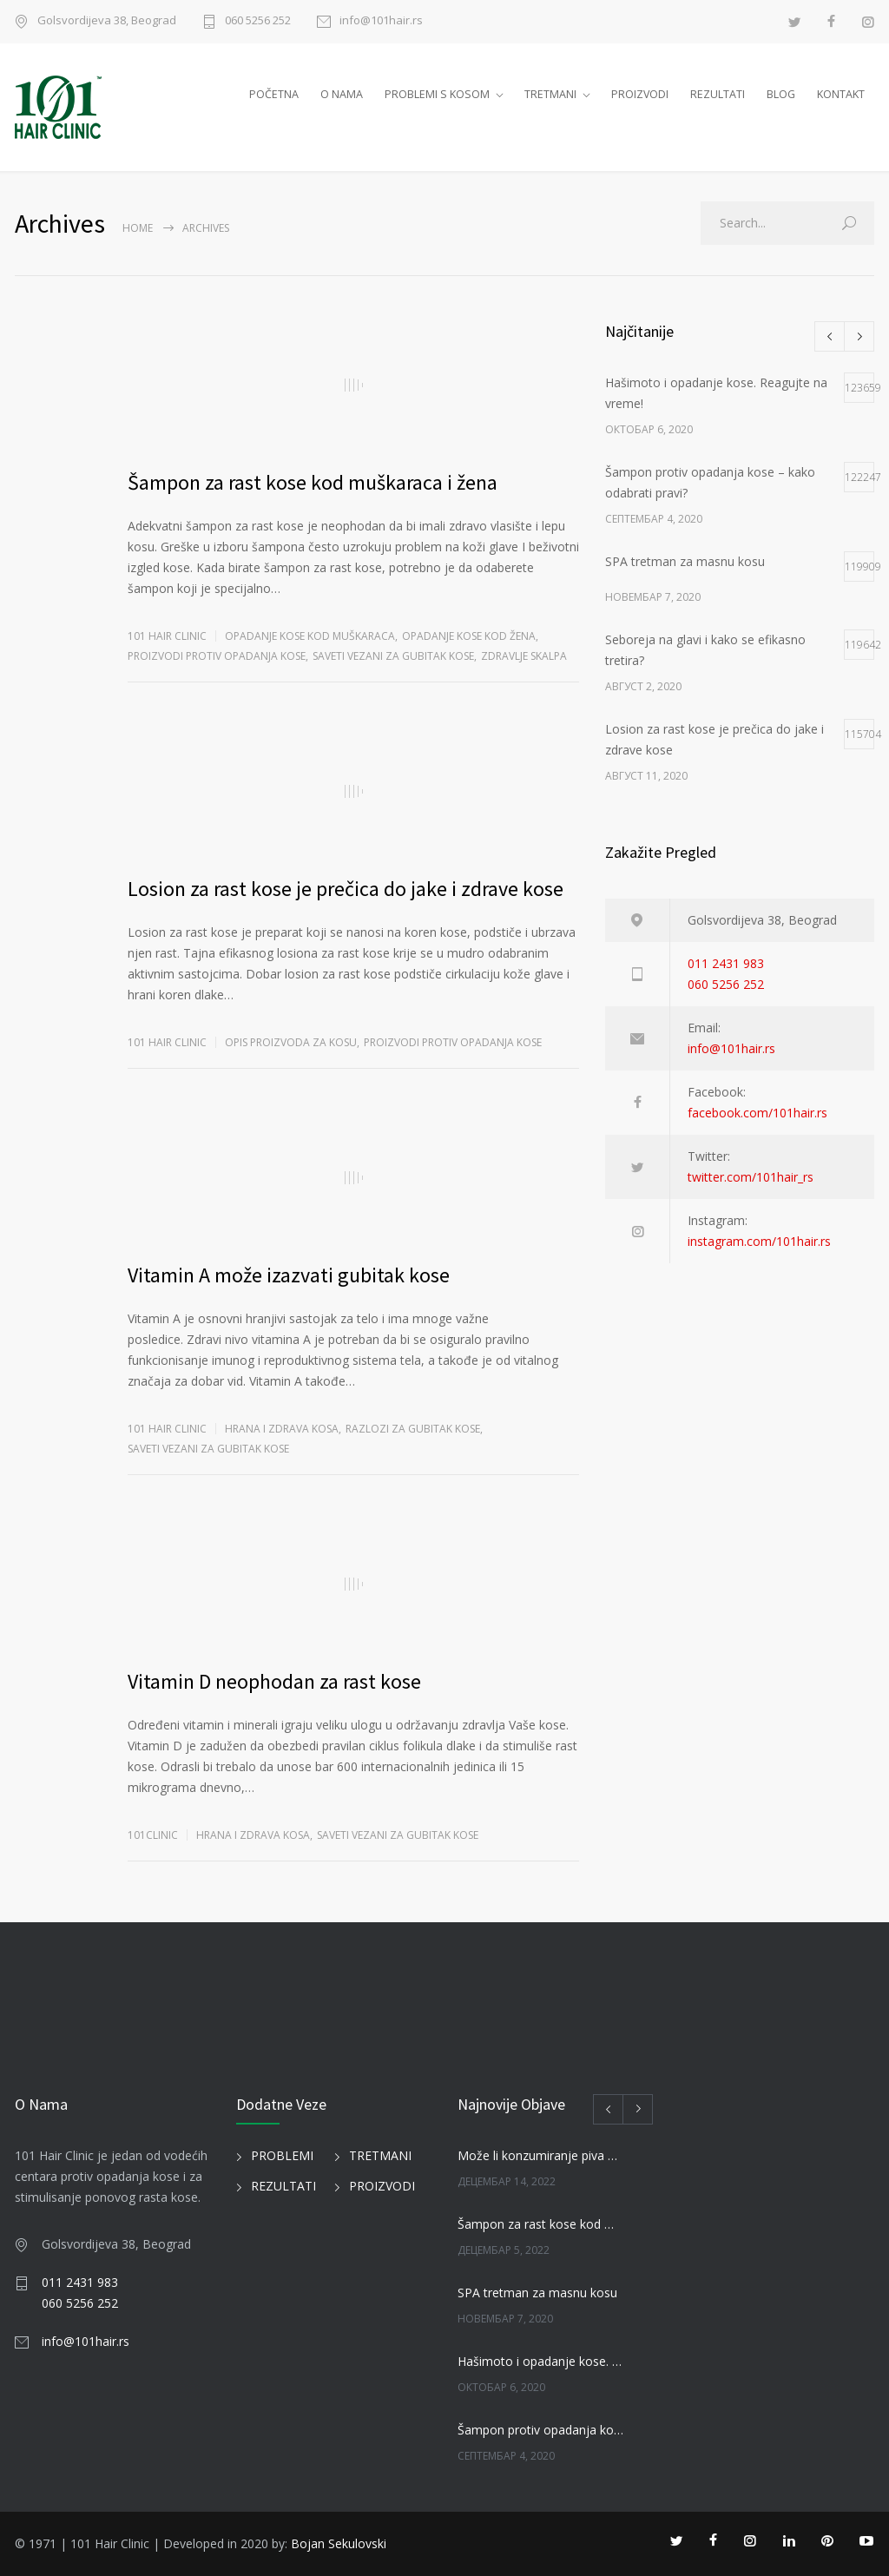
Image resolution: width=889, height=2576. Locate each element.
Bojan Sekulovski (338, 2543)
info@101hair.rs (381, 21)
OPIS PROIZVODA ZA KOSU (291, 1042)
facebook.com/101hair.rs (757, 1112)
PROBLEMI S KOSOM (437, 94)
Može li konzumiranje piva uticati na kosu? (540, 2155)
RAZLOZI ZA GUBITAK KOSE (413, 1428)
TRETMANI (550, 94)
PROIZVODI (639, 94)
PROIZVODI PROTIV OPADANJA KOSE (217, 656)
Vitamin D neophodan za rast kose (274, 1681)
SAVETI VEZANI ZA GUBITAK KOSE (393, 656)
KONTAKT (841, 94)
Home (137, 228)
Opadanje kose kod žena (469, 636)
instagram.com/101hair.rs (759, 1241)
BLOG (781, 94)
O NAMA (341, 94)
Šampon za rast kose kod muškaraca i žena (312, 482)
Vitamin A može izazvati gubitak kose (289, 1275)
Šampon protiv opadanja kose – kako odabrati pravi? (540, 2429)
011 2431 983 (726, 963)
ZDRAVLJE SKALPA (524, 656)
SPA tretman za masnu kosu (537, 2292)
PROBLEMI (282, 2155)
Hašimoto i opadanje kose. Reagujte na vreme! (540, 2361)
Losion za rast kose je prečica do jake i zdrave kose (345, 888)
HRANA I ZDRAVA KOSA (282, 1428)
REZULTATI (717, 94)
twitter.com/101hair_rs (750, 1177)
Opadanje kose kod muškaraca (310, 636)
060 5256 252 (258, 21)
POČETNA (274, 94)
